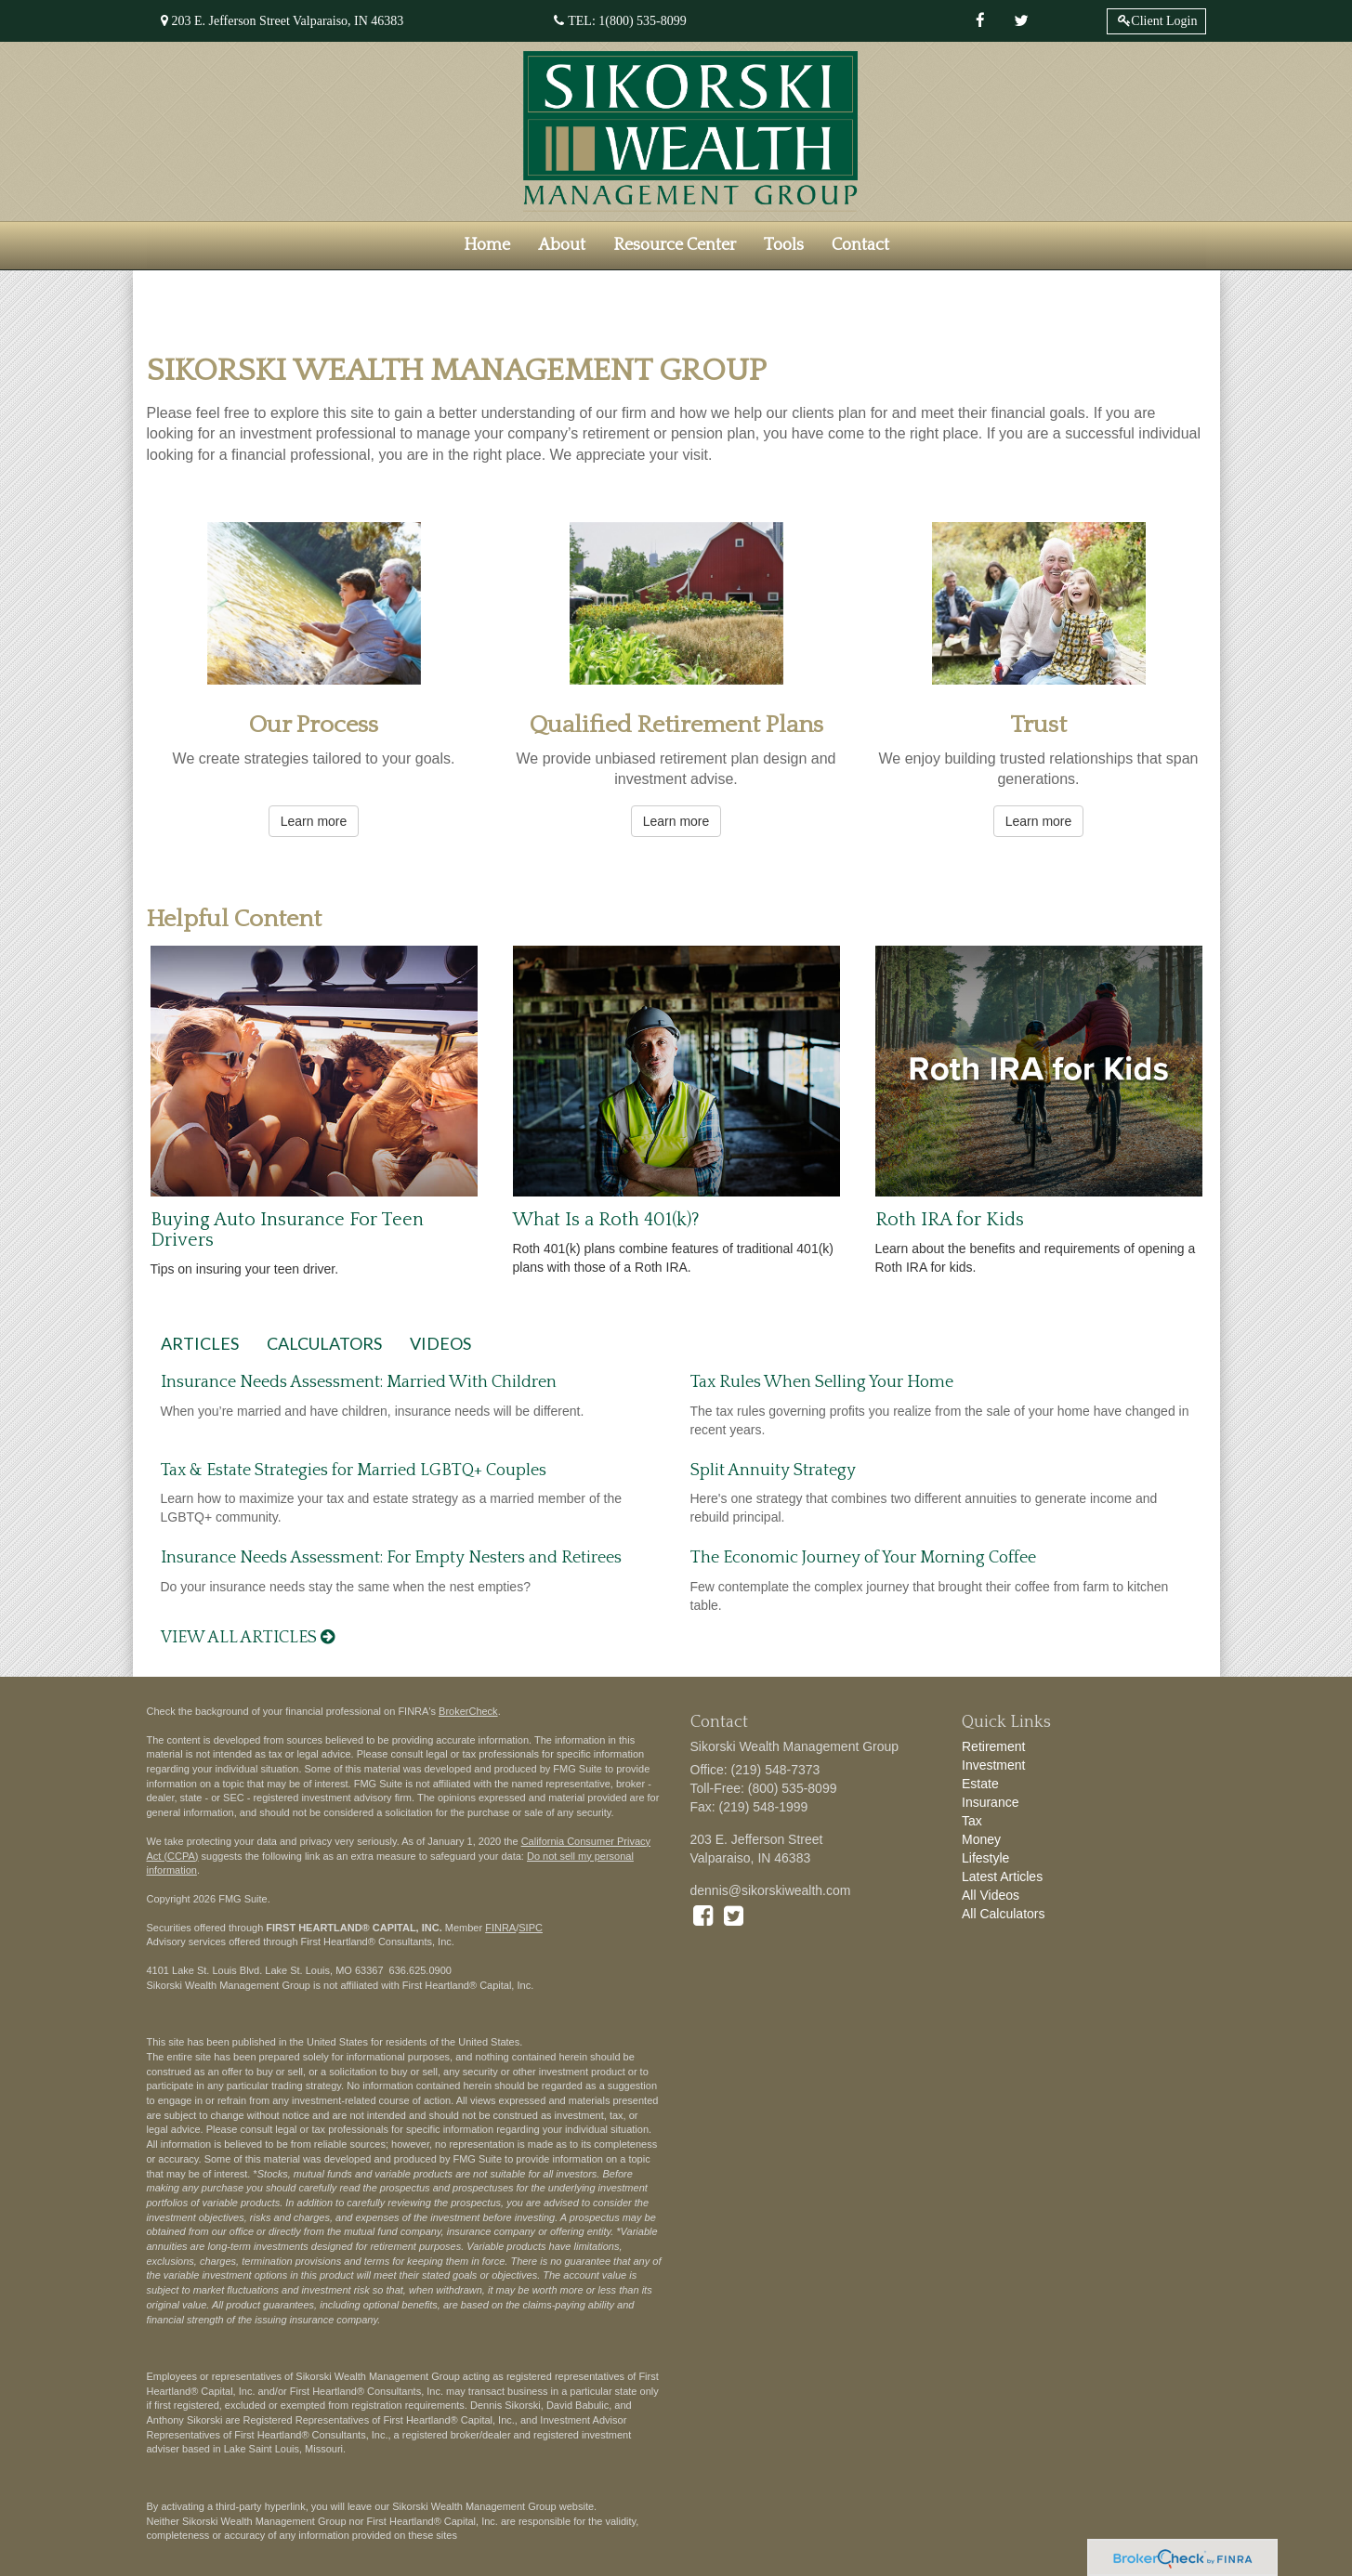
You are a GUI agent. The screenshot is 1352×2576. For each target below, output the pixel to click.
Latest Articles (1002, 1876)
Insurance (990, 1802)
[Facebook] (980, 21)
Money (981, 1839)
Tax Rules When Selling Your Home (821, 1382)
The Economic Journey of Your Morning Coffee (863, 1558)
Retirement (993, 1746)
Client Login (1164, 21)
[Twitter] (1021, 21)
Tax (972, 1820)
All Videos (990, 1895)
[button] (561, 245)
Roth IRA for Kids (949, 1220)
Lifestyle (985, 1857)
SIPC (530, 1927)
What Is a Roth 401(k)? (606, 1220)
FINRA (500, 1927)
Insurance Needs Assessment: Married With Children (359, 1382)
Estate (980, 1783)
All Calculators (1003, 1913)
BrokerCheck (468, 1711)
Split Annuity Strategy (773, 1470)
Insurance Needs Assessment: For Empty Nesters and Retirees (391, 1558)
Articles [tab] (200, 1343)
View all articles (248, 1637)
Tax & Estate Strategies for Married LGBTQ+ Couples (353, 1470)
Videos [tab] (440, 1343)
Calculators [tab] (324, 1343)
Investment (993, 1765)
